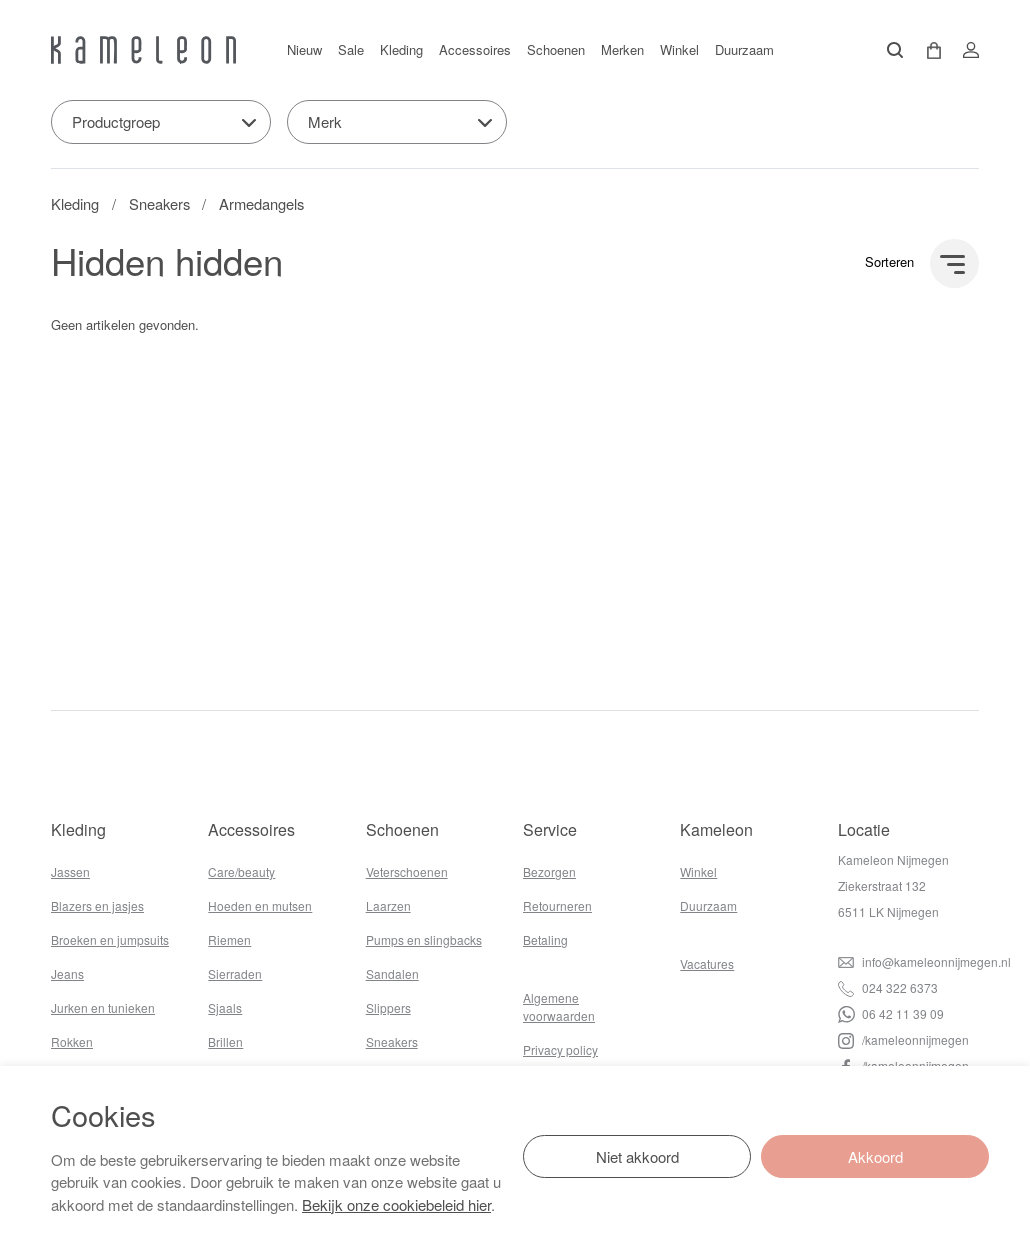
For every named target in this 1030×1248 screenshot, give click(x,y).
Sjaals (225, 1007)
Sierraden (235, 973)
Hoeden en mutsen (260, 905)
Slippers (388, 1007)
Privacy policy (560, 1049)
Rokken (72, 1041)
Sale (351, 49)
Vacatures (707, 963)
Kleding (401, 49)
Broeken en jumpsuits (110, 939)
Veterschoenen (407, 871)
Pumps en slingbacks (424, 939)
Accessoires (475, 49)
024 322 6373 (888, 987)
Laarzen (388, 905)
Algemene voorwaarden (559, 1006)
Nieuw (304, 49)
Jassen (70, 871)
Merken (622, 49)
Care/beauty (241, 871)
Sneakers (159, 203)
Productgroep (116, 121)
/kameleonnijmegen (903, 1039)
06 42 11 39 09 (891, 1013)
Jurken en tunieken (103, 1007)
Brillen (225, 1041)
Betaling (545, 939)
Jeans (67, 973)
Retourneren (557, 905)
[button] (927, 50)
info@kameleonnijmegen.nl (924, 961)
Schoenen (556, 49)
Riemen (229, 939)
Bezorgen (549, 871)
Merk (325, 121)
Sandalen (392, 973)
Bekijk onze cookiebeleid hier (396, 1204)
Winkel (679, 49)
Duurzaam (744, 49)
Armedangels (261, 203)
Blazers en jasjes (97, 905)
